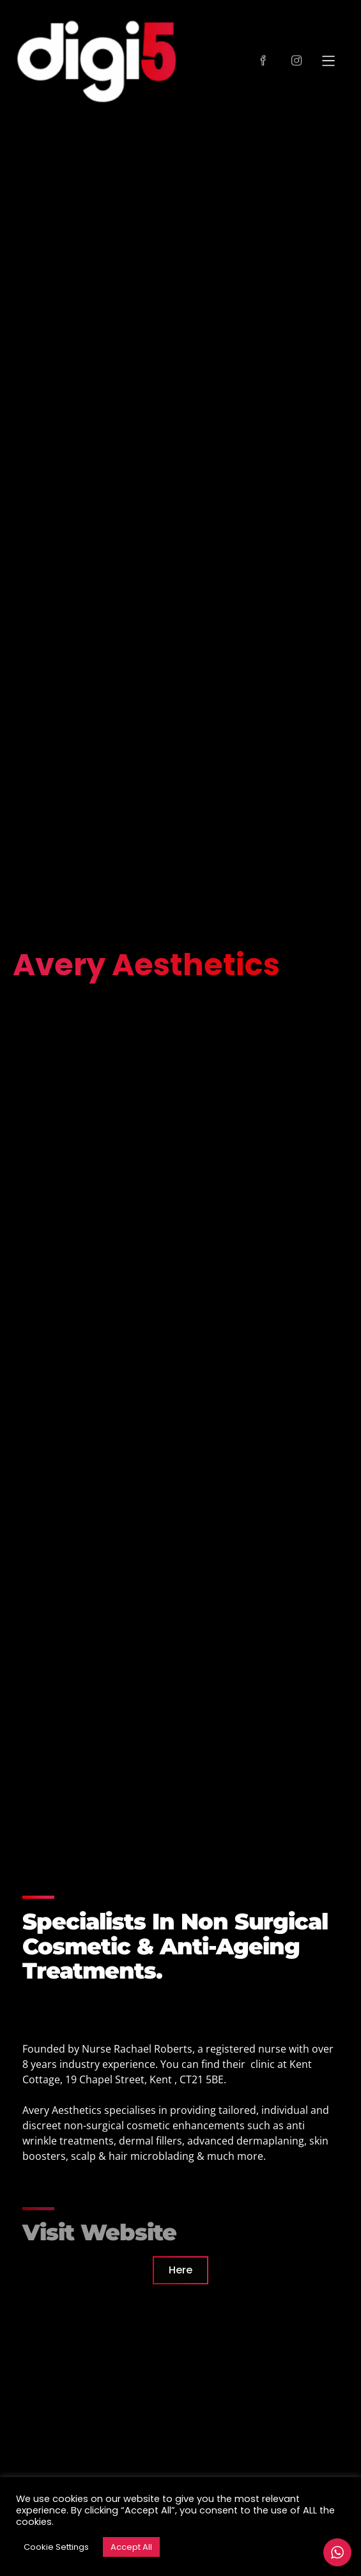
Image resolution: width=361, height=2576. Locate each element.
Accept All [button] (131, 2547)
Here (180, 2270)
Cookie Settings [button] (56, 2547)
